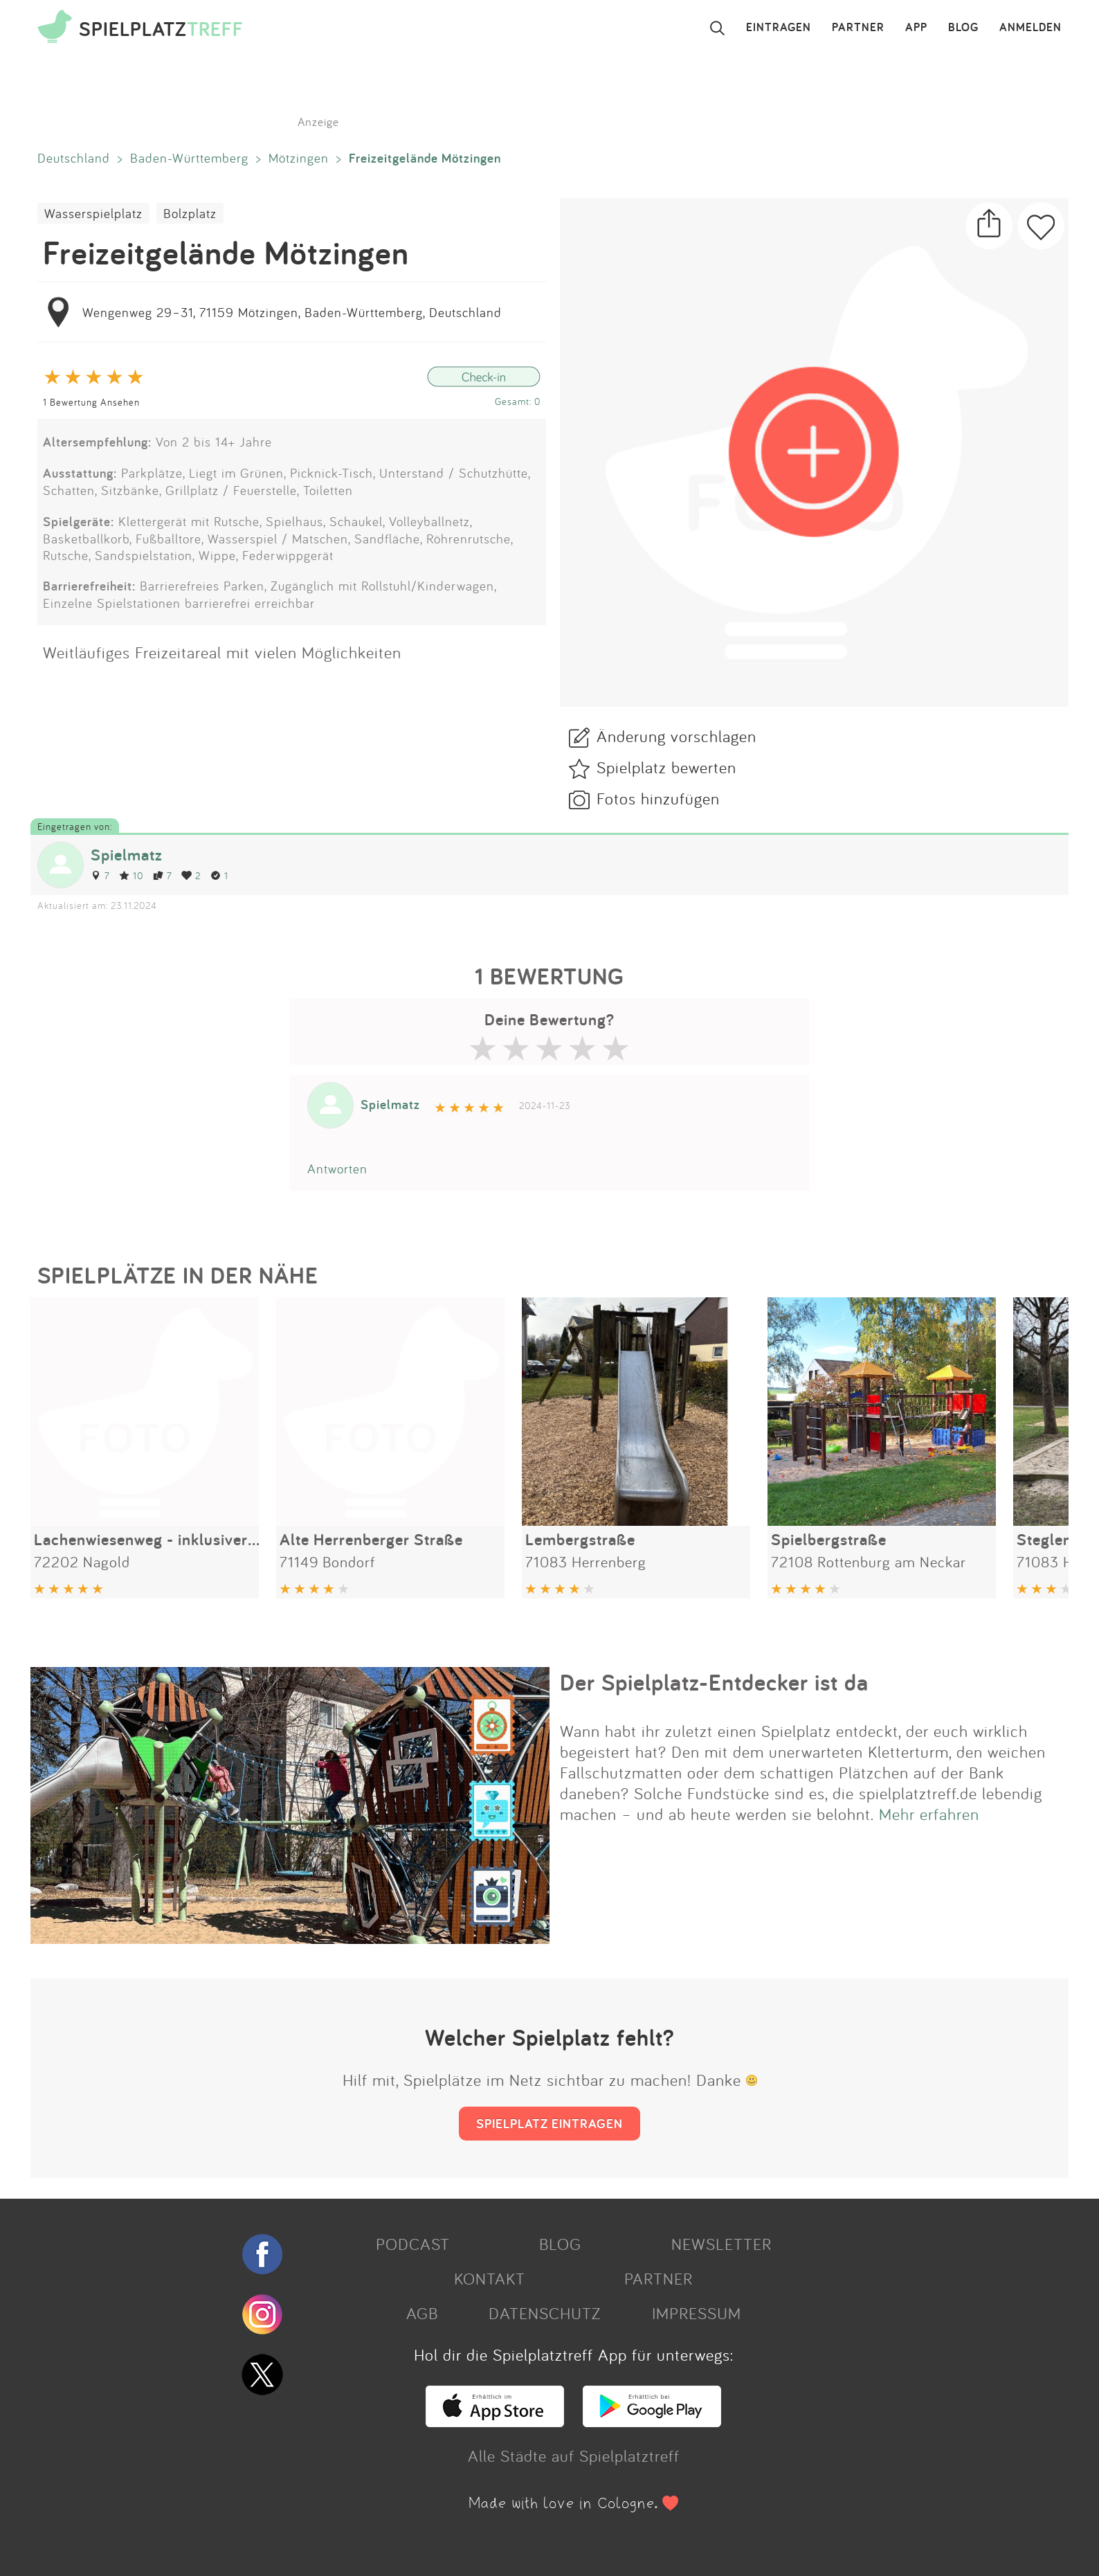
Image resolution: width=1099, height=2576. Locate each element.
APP (916, 27)
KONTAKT (489, 2278)
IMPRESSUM (696, 2313)
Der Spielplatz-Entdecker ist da (714, 1682)
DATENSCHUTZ (545, 2313)
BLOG (963, 27)
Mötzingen (299, 158)
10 (131, 875)
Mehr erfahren (929, 1813)
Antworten (337, 1168)
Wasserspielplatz (93, 213)
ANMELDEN (1030, 27)
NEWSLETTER (721, 2243)
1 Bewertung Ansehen (91, 401)
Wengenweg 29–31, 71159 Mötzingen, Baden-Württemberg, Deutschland (292, 312)
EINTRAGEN (778, 27)
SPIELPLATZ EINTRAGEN (549, 2123)
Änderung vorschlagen (676, 736)
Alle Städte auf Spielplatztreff (574, 2455)
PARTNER (858, 27)
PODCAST (413, 2243)
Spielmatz (127, 854)
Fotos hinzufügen (658, 798)
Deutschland (73, 158)
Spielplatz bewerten (666, 767)
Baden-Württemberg (189, 158)
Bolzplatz (190, 213)
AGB (422, 2313)
